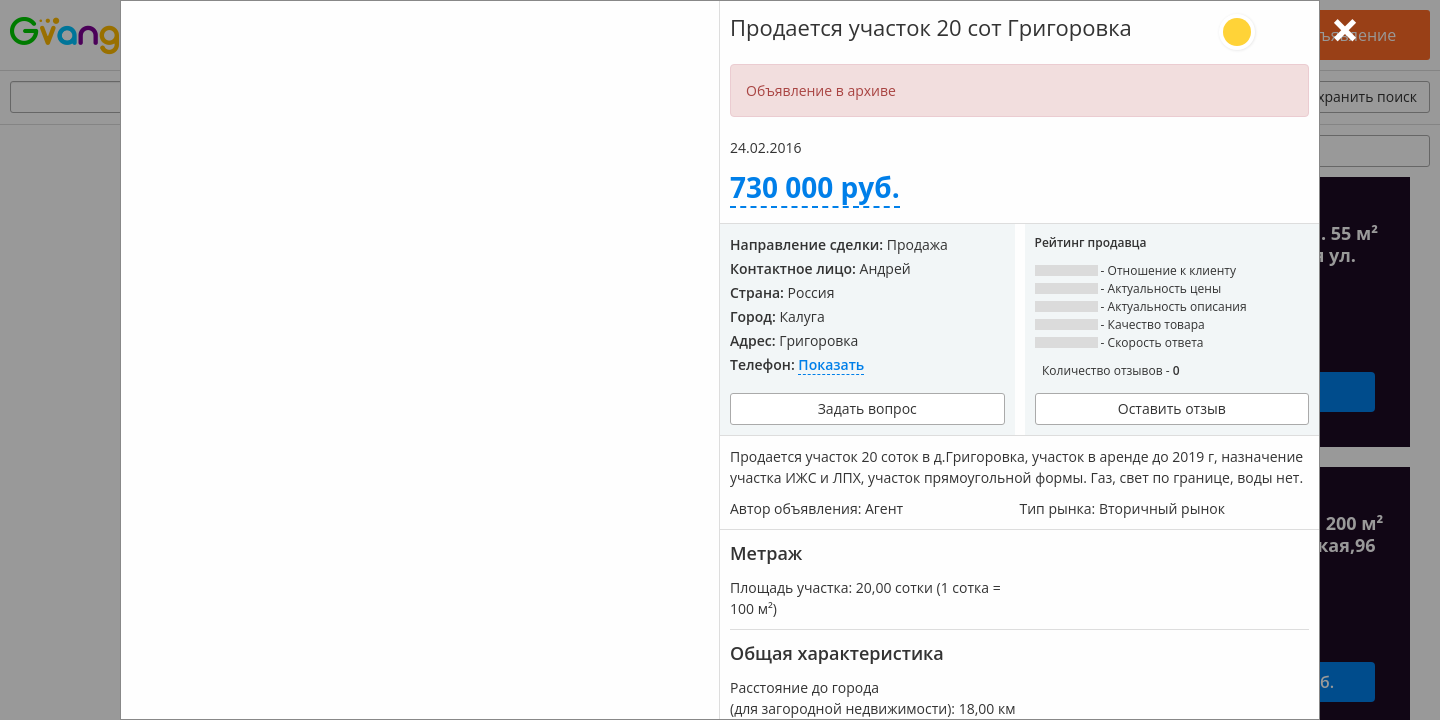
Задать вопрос (867, 408)
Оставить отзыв (1172, 408)
